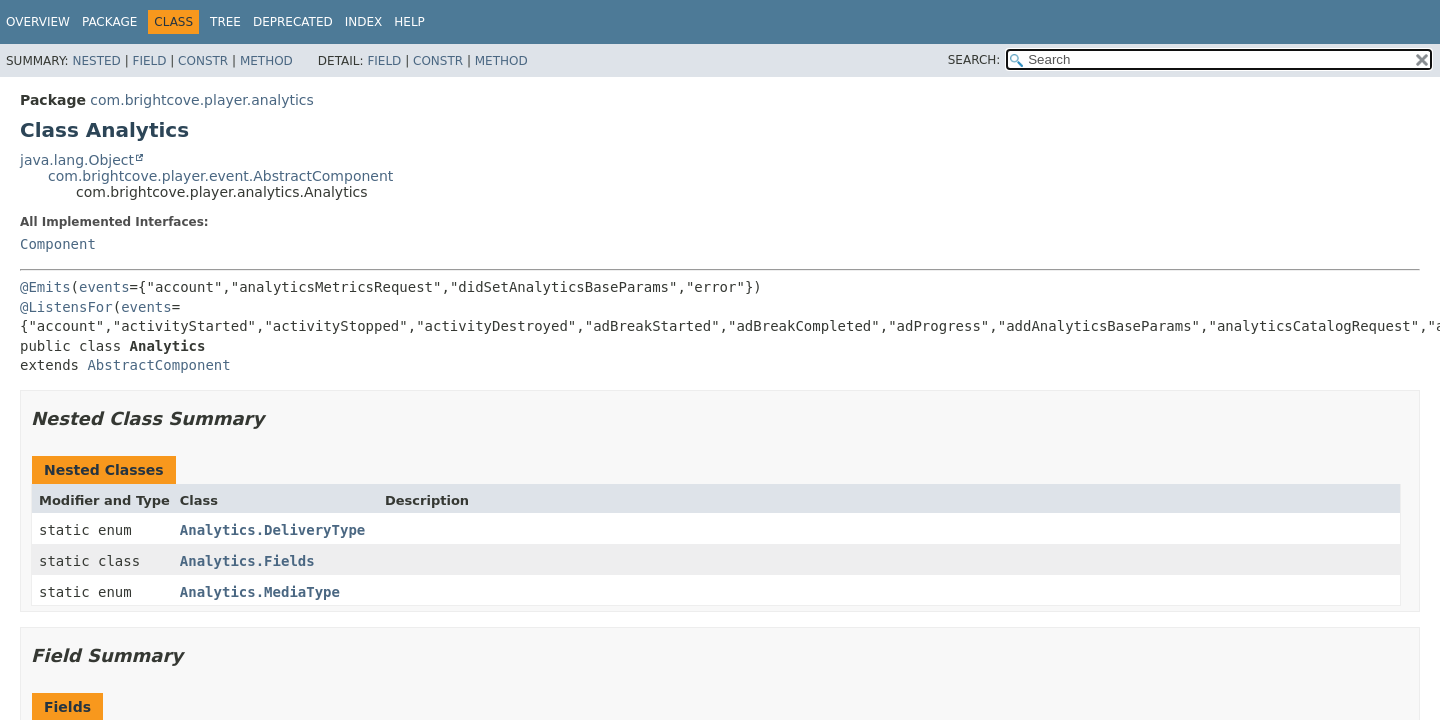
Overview (38, 22)
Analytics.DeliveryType (272, 530)
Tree (225, 22)
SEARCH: (974, 60)
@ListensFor (66, 307)
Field (149, 61)
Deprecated (293, 22)
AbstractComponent (158, 365)
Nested (96, 61)
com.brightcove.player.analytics (202, 100)
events (104, 287)
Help (409, 22)
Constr (203, 61)
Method (266, 61)
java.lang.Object (77, 160)
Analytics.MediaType (260, 592)
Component (58, 244)
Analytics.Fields (247, 561)
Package (109, 22)
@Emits (45, 287)
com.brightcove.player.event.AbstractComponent (220, 176)
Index (364, 22)
